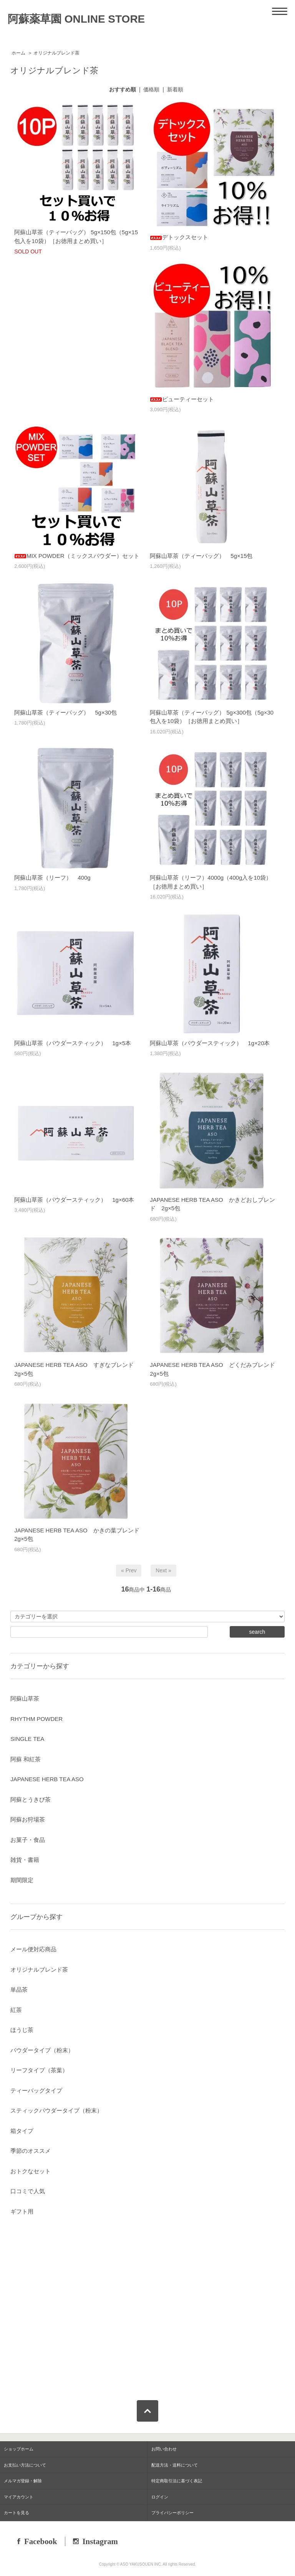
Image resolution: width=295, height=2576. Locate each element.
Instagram (100, 2541)
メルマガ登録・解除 (23, 2480)
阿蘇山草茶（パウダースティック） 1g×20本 (210, 1043)
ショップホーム (18, 2449)
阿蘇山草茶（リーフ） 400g (52, 877)
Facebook (40, 2541)
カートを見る (16, 2512)
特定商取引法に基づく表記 (176, 2480)
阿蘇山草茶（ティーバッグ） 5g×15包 (201, 556)
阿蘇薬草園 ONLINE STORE (76, 19)
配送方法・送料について (174, 2465)
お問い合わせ (164, 2449)
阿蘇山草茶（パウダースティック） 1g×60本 (74, 1199)
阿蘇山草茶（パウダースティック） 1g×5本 (72, 1043)
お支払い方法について (25, 2465)
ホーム (18, 53)
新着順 (175, 89)
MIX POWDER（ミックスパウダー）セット (76, 556)
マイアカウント (18, 2497)
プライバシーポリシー (172, 2512)
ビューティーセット (182, 399)
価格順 (151, 89)
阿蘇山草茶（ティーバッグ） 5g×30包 (65, 712)
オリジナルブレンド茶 (56, 53)
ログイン (159, 2497)
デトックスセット (179, 237)
